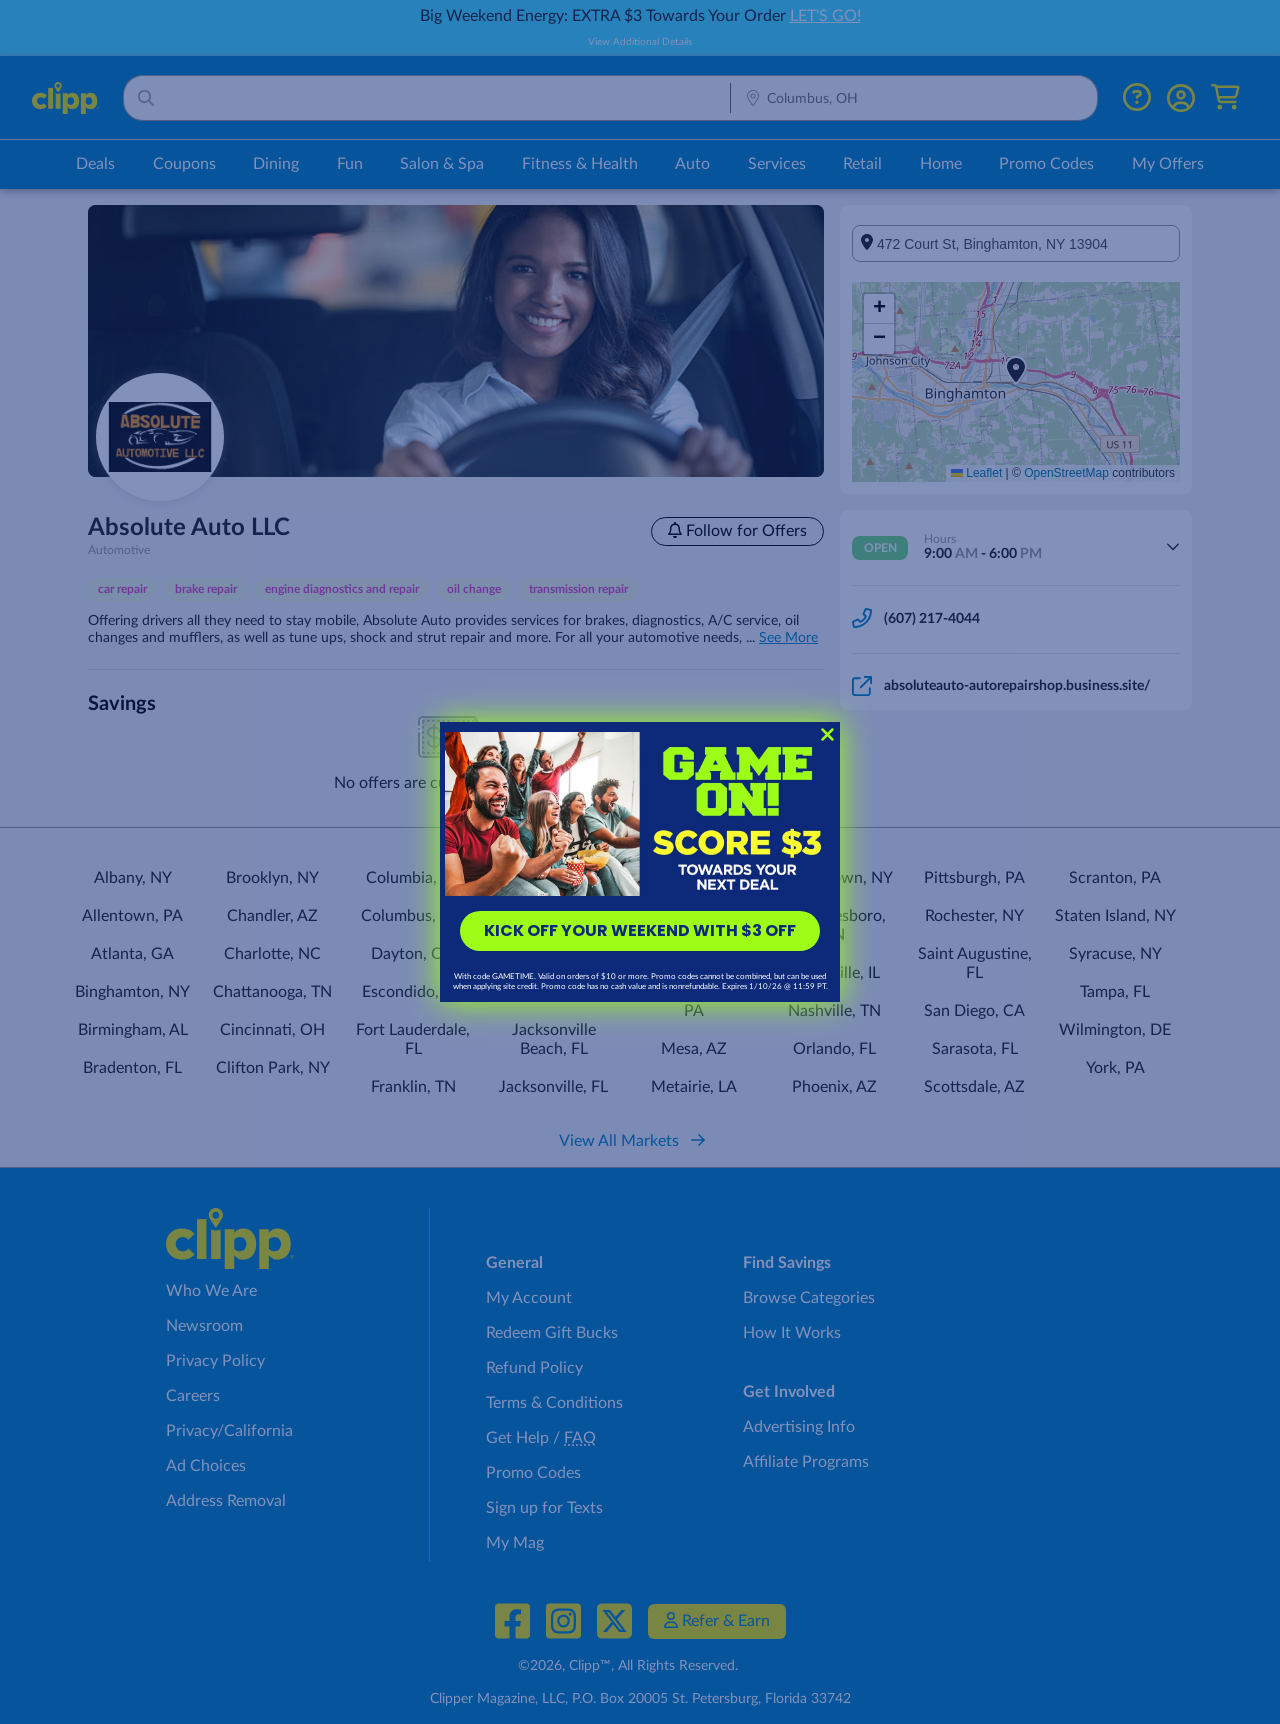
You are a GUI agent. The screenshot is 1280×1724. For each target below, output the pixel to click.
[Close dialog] (827, 734)
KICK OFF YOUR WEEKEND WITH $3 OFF (640, 930)
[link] (640, 814)
